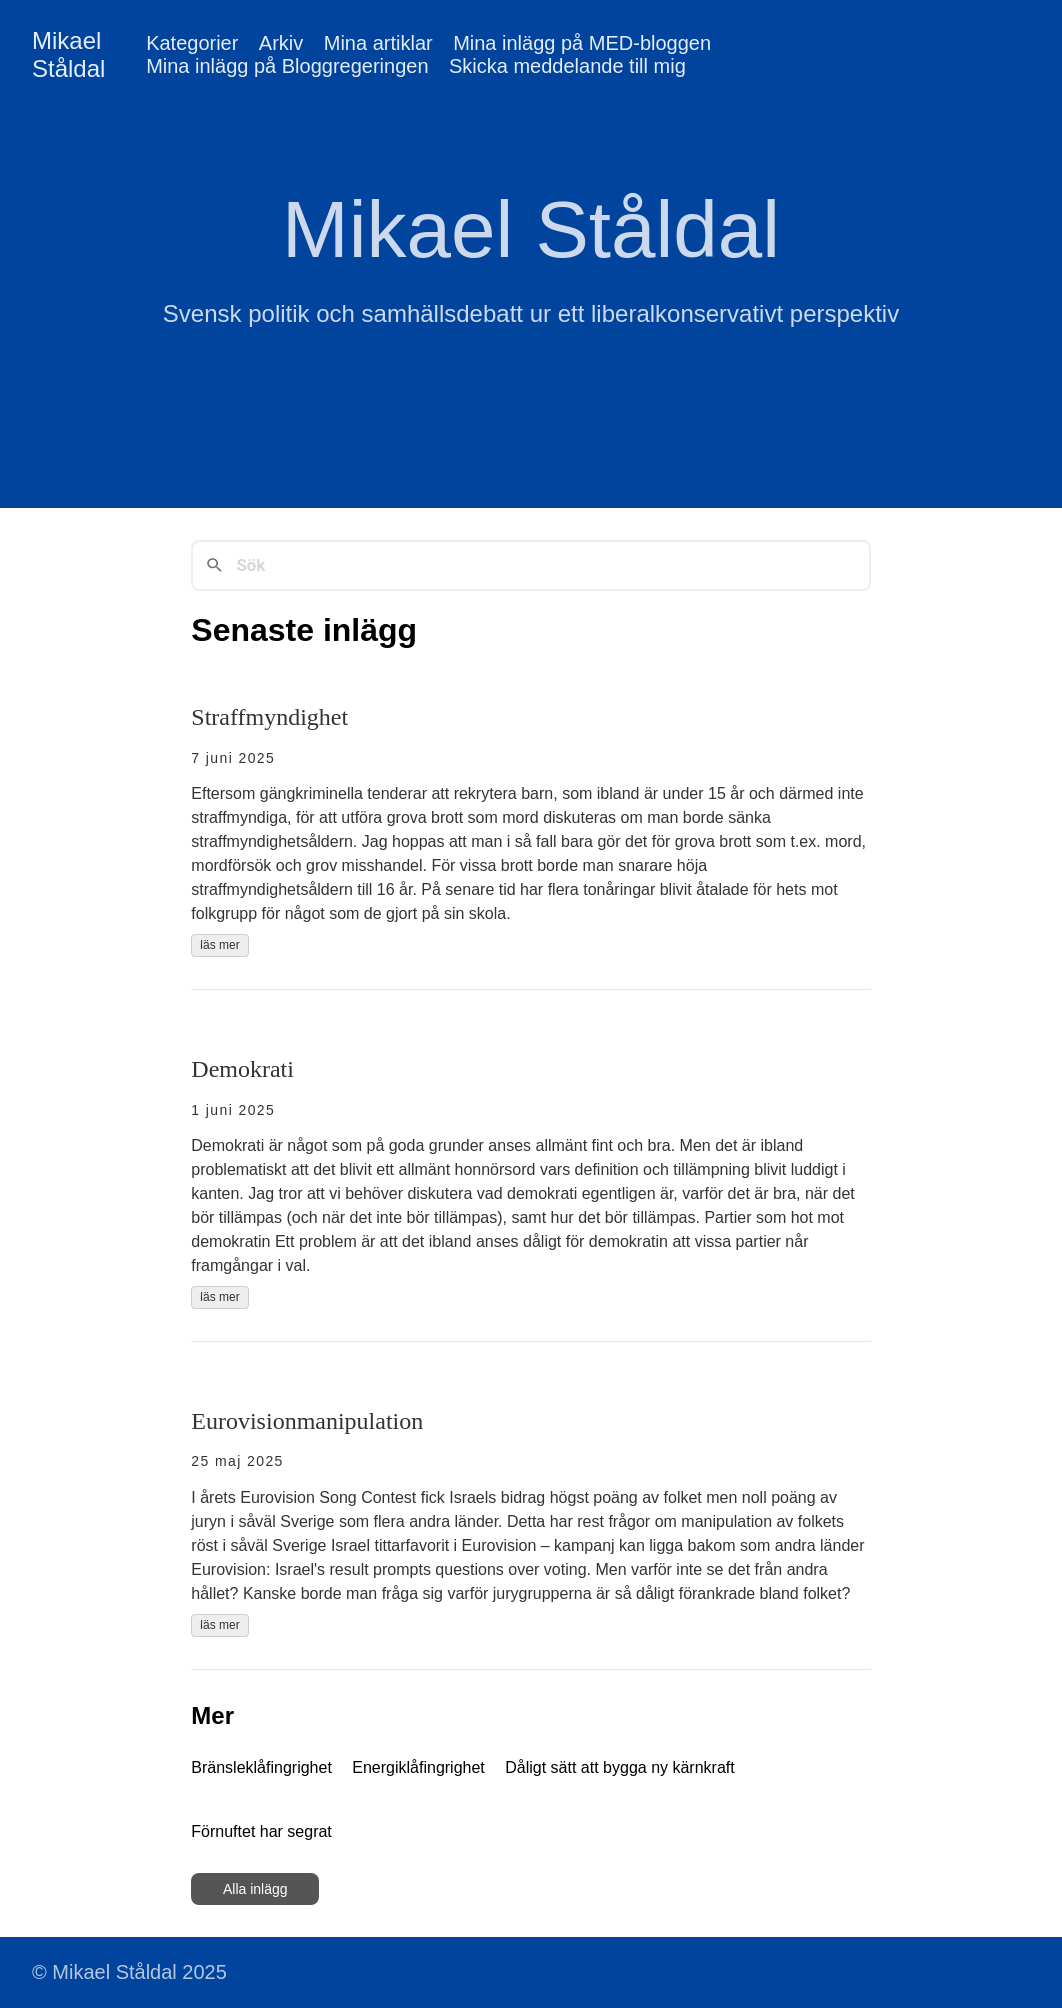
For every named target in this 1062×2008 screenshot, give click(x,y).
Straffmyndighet (269, 717)
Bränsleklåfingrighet (261, 1767)
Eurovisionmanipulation (307, 1421)
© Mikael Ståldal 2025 (129, 1972)
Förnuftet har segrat (261, 1831)
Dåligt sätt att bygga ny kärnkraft (619, 1767)
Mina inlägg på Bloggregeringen (287, 66)
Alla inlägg (255, 1889)
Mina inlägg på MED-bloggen (582, 43)
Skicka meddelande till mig (567, 66)
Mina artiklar (378, 43)
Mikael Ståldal (68, 54)
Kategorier (192, 43)
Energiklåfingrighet (418, 1767)
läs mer (219, 945)
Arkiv (281, 43)
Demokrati (242, 1069)
